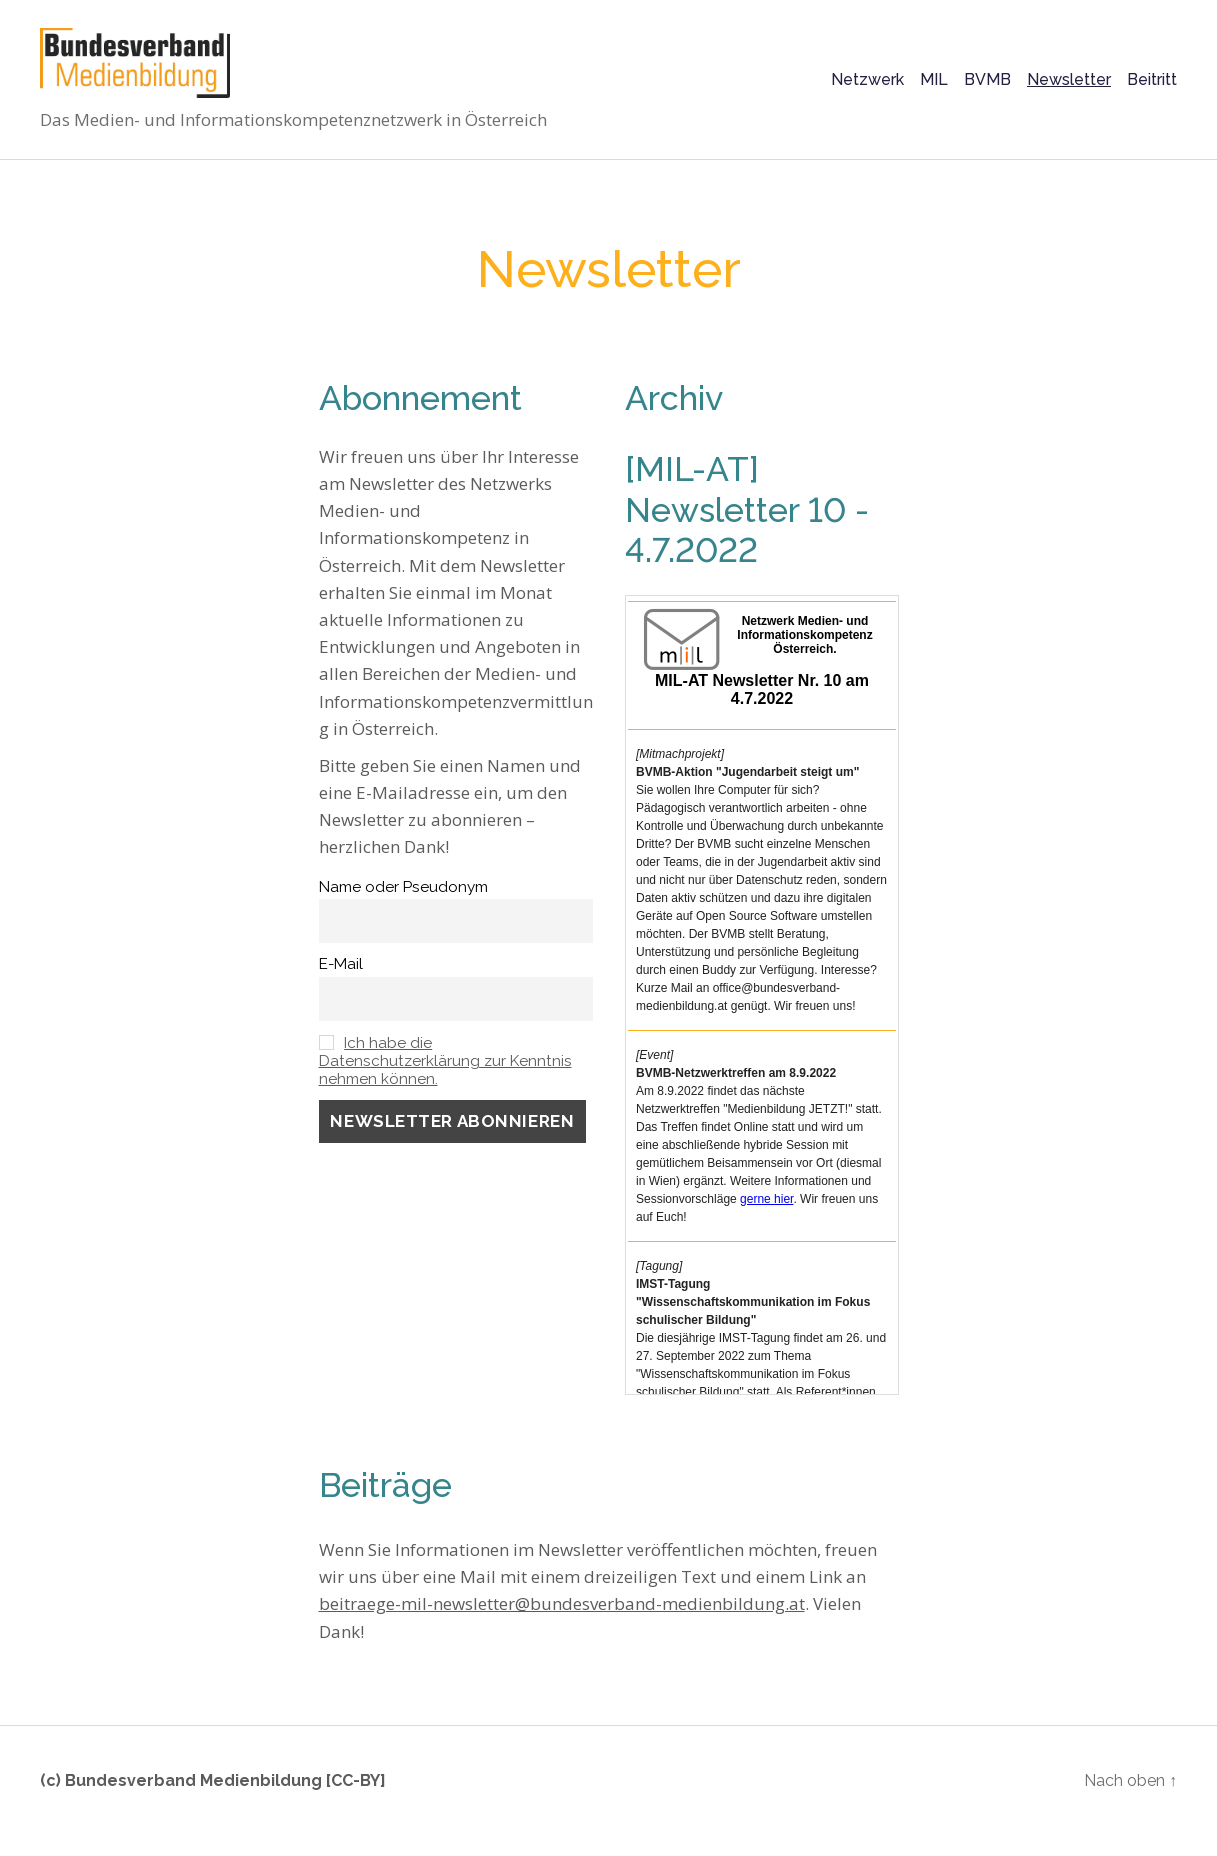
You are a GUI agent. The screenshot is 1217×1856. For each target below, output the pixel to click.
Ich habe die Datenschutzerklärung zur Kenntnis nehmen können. (445, 1081)
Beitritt (1152, 89)
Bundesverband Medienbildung (193, 1800)
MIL (934, 89)
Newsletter (1069, 89)
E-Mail (341, 984)
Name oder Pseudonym (403, 907)
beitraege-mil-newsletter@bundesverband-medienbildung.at (562, 1623)
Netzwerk (867, 89)
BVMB (987, 89)
